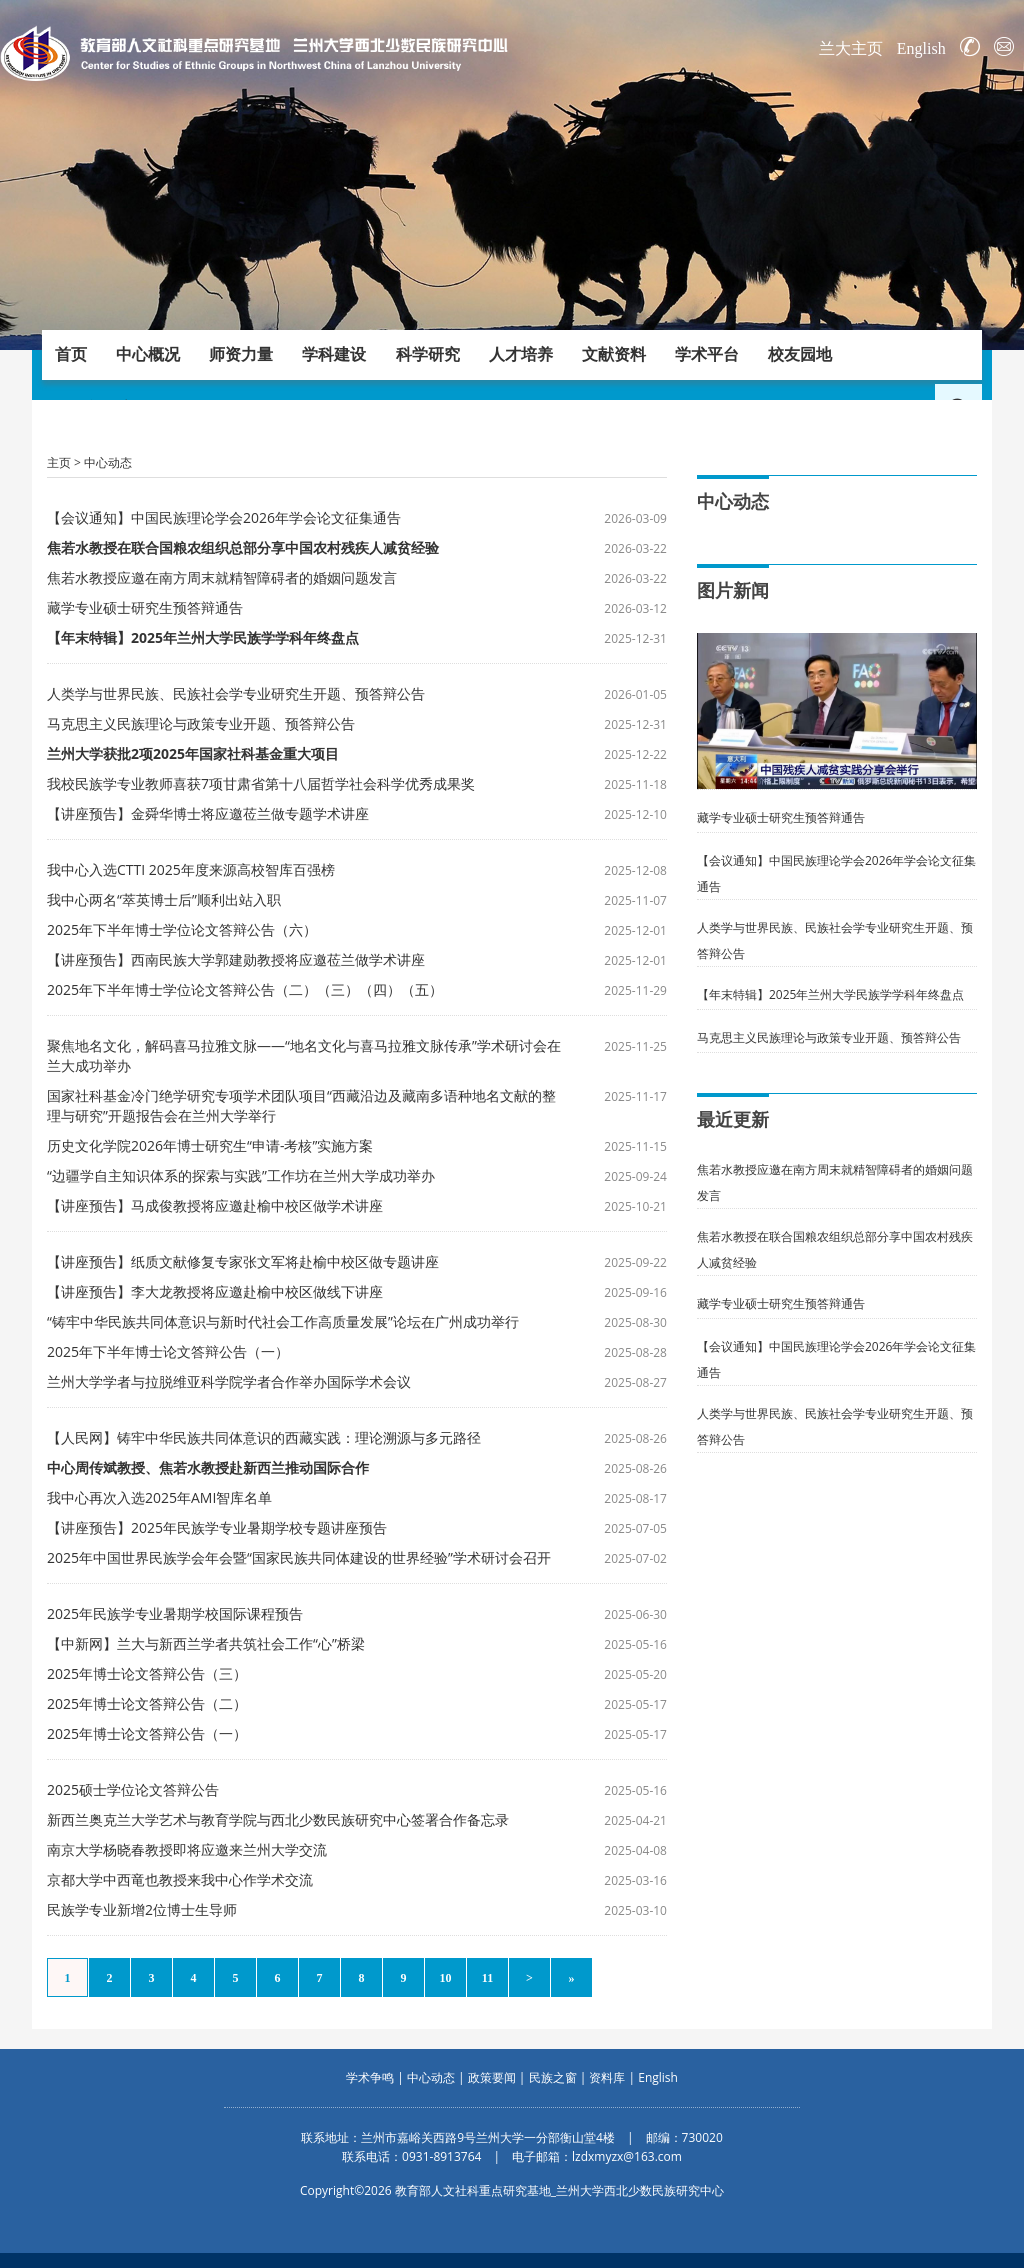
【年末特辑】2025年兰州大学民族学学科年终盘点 (830, 994)
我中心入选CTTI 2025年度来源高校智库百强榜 (191, 869)
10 (446, 1978)
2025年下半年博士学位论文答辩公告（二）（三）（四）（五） (245, 989)
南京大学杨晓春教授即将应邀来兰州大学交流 (187, 1849)
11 (487, 1978)
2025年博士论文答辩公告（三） (147, 1673)
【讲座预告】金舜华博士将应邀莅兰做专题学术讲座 (208, 813)
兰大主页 (851, 48)
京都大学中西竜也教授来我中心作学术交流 (180, 1879)
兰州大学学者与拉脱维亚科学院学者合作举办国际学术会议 (229, 1381)
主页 (59, 462)
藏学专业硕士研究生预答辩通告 (145, 607)
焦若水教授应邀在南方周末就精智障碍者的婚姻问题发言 (222, 577)
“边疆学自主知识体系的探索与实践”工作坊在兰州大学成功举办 (241, 1175)
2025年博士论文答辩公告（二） (147, 1703)
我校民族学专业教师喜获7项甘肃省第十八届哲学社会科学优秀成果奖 (261, 783)
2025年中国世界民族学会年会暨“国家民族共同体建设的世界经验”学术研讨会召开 (299, 1557)
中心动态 (108, 462)
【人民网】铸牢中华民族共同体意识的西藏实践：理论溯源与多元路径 (264, 1437)
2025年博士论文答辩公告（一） (147, 1733)
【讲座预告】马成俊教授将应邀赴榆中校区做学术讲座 (215, 1205)
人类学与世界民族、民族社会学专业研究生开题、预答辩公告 (236, 693)
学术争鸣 (370, 2077)
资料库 (607, 2077)
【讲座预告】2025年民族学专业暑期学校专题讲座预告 (217, 1527)
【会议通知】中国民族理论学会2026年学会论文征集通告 (224, 517)
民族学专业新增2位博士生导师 (142, 1909)
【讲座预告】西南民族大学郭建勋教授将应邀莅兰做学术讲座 (236, 959)
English (921, 48)
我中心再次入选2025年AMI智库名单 (159, 1497)
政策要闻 (492, 2077)
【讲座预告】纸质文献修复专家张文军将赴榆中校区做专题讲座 (243, 1261)
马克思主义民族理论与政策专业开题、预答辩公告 (201, 723)
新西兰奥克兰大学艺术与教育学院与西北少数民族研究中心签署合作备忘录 (278, 1819)
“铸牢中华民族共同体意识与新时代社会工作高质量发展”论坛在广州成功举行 (283, 1321)
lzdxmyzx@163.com (627, 2156)
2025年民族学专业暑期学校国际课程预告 (175, 1613)
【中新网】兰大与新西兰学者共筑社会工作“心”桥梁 (206, 1643)
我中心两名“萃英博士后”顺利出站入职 (164, 899)
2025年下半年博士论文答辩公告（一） (168, 1351)
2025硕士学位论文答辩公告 (133, 1789)
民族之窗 (553, 2077)
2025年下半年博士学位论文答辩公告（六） (182, 929)
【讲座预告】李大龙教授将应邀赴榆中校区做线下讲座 (215, 1291)
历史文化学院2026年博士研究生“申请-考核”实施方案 (210, 1145)
